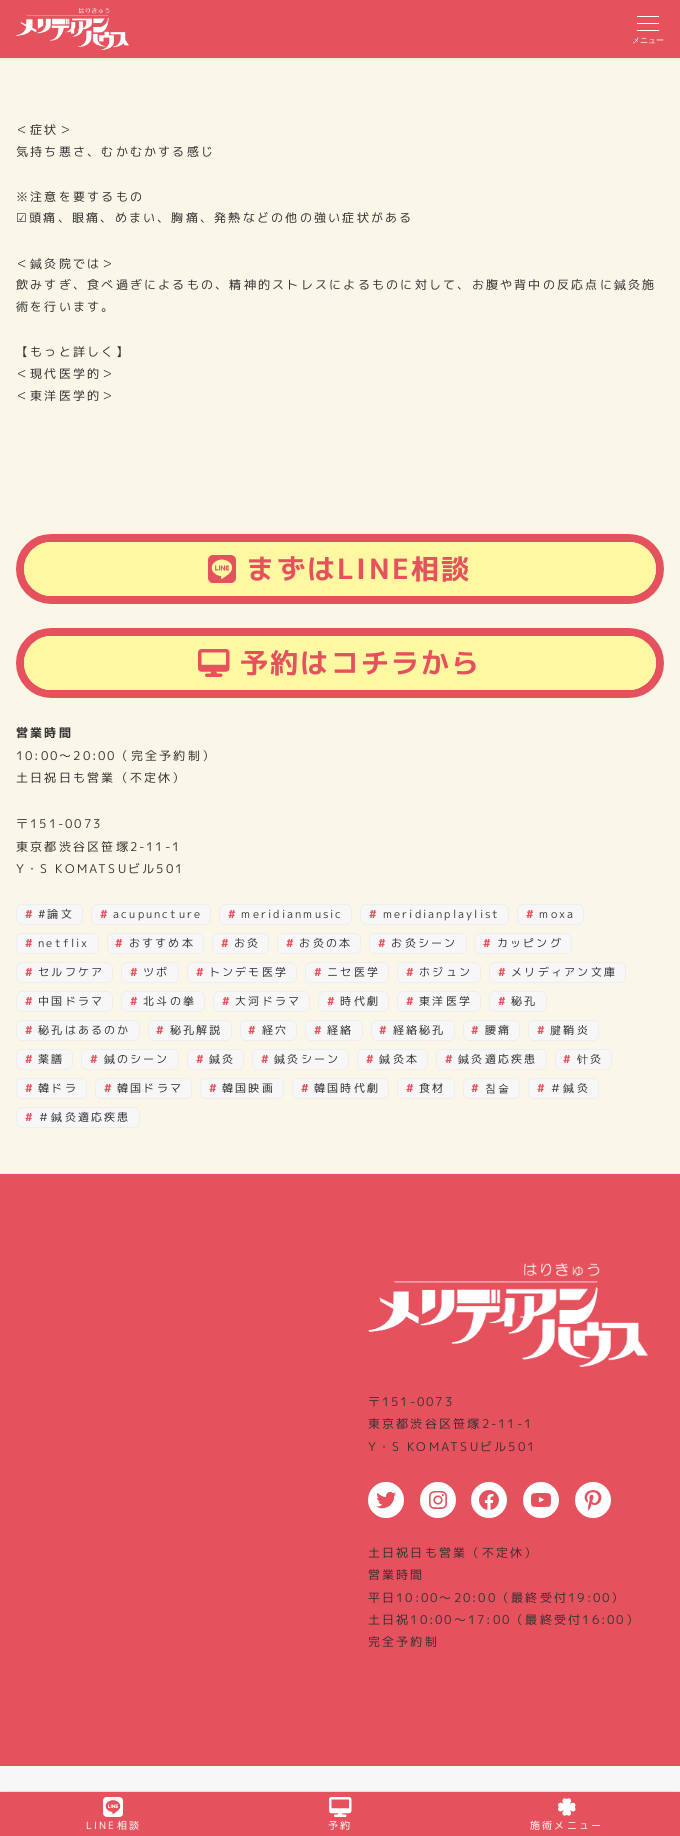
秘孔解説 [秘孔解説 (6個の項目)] (196, 1030)
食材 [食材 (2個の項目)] (432, 1088)
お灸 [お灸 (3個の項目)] (247, 943)
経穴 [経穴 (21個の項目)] (275, 1030)
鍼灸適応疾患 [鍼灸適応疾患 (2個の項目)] (497, 1059)
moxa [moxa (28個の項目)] (557, 914)
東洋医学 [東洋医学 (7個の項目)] (445, 1001)
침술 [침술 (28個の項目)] (498, 1088)
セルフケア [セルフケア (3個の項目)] (71, 972)
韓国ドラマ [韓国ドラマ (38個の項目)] (150, 1088)
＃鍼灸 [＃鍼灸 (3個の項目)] (570, 1088)
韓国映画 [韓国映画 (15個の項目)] (248, 1088)
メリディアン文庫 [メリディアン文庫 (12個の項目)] (564, 972)
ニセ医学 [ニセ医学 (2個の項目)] (353, 972)
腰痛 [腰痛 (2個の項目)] (498, 1030)
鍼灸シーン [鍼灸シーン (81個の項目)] (307, 1059)
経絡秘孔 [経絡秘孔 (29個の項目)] (419, 1030)
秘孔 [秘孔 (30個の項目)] (524, 1001)
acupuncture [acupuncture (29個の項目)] (158, 914)
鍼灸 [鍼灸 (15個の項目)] (222, 1059)
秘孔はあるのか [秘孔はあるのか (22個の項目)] (84, 1030)
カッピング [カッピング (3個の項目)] (530, 943)
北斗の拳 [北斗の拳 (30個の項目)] (169, 1001)
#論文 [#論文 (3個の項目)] (56, 914)
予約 (340, 1814)
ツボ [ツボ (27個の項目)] (156, 972)
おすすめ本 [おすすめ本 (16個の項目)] (162, 943)
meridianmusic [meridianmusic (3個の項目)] (292, 914)
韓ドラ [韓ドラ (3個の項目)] (58, 1088)
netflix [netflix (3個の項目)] (64, 943)
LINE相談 (113, 1814)
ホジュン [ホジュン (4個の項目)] (445, 972)
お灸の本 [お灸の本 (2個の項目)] (325, 943)
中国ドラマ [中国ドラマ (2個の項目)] (71, 1001)
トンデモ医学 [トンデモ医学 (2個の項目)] (248, 972)
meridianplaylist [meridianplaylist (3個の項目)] (442, 914)
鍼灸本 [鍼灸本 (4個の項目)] (399, 1059)
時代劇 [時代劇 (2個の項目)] (360, 1001)
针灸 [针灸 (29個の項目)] (590, 1059)
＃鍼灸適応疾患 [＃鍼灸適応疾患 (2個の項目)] (84, 1117)
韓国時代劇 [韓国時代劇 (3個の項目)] (347, 1088)
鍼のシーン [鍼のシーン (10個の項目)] (137, 1059)
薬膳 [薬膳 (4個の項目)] (51, 1059)
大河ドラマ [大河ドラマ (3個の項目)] (268, 1001)
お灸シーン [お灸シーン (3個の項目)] (424, 943)
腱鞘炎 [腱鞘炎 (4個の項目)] (570, 1030)
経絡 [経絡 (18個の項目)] (340, 1030)
